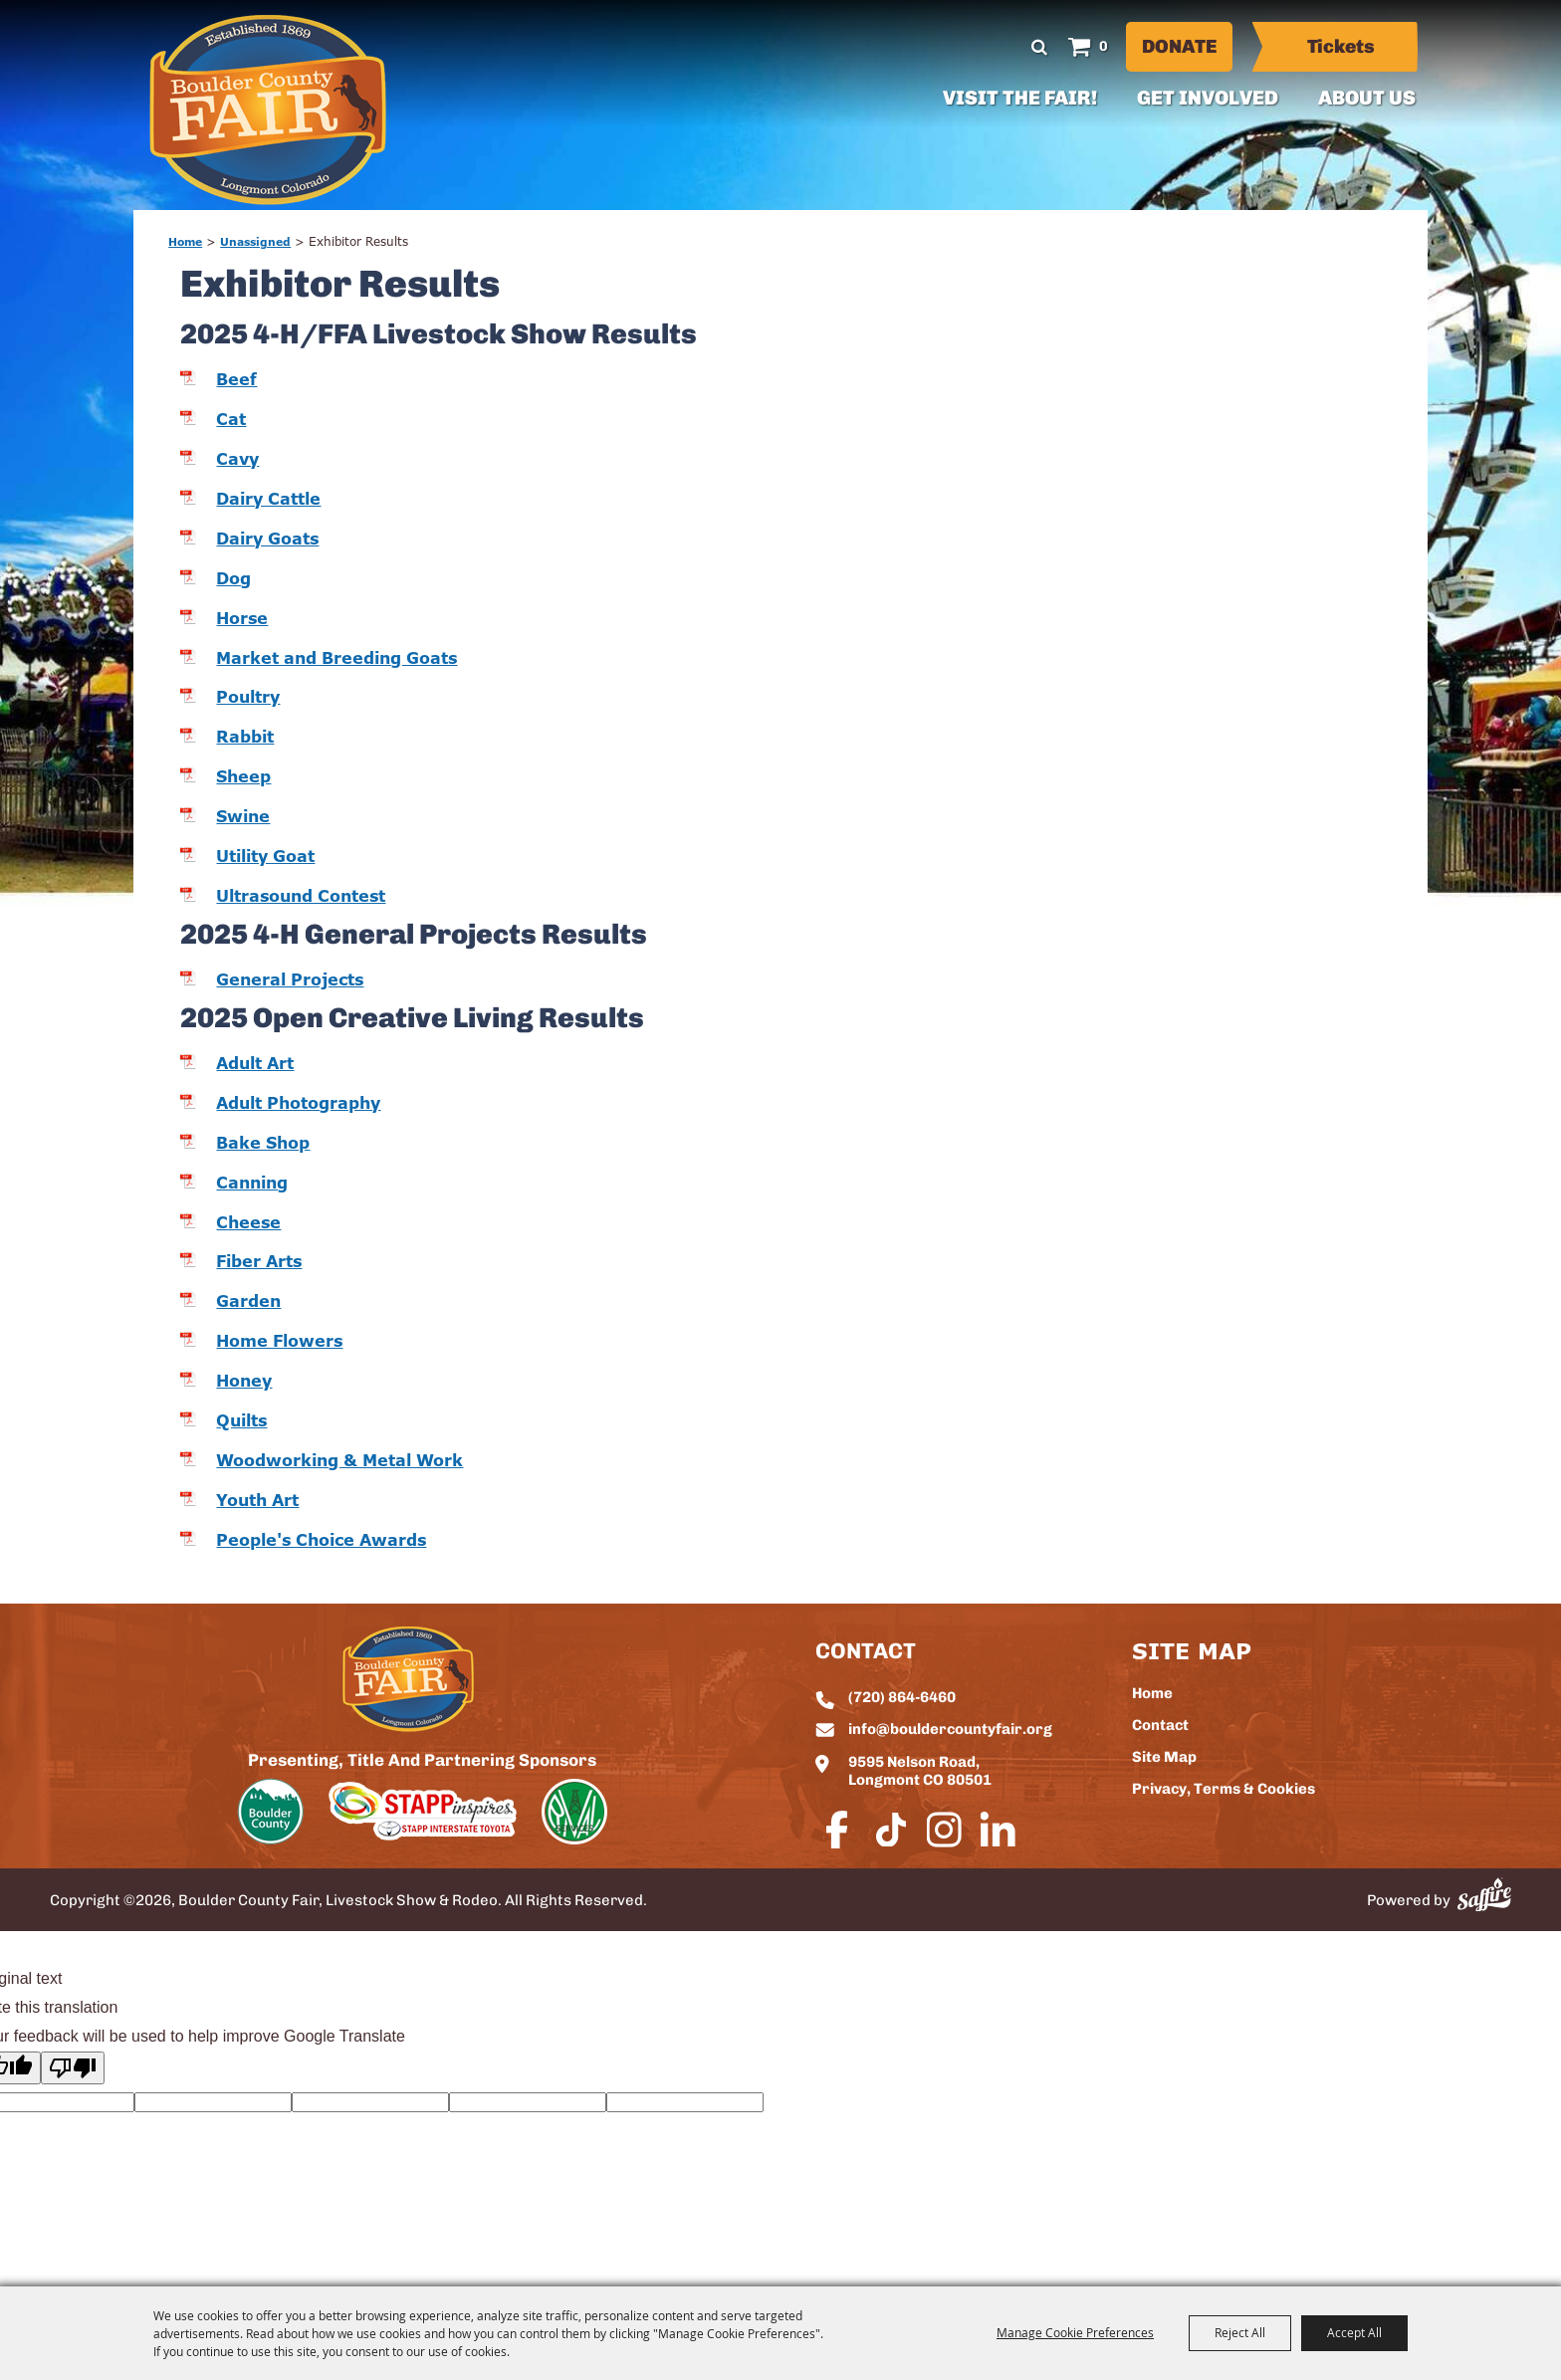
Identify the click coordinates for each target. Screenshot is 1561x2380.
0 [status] (1103, 47)
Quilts (241, 1420)
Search (1039, 47)
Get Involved (1207, 99)
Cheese (248, 1222)
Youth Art (257, 1500)
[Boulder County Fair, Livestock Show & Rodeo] (267, 110)
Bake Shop (263, 1143)
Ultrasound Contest (300, 896)
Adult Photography (298, 1103)
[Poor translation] (73, 2068)
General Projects (289, 979)
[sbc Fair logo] (408, 1679)
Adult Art (255, 1063)
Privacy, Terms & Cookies (1223, 1790)
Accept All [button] (1354, 2332)
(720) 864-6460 (902, 1698)
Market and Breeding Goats (336, 658)
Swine (243, 816)
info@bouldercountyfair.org (950, 1730)
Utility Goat (265, 856)
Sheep (243, 776)
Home (185, 241)
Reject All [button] (1240, 2332)
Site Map (1164, 1758)
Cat (231, 419)
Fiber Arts (259, 1261)
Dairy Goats (267, 538)
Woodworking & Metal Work (339, 1460)
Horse (242, 618)
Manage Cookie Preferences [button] (1075, 2332)
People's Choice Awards (321, 1540)
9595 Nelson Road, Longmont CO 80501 (920, 1772)
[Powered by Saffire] (1484, 1894)
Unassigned (255, 241)
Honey (244, 1381)
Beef (236, 379)
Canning (252, 1182)
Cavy (237, 459)
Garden (248, 1301)
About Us (1367, 99)
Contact (1160, 1726)
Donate (1179, 48)
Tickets (1341, 48)
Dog (233, 578)
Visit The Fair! (1020, 99)
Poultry (248, 697)
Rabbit (245, 737)
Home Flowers (279, 1341)
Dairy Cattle (268, 499)
